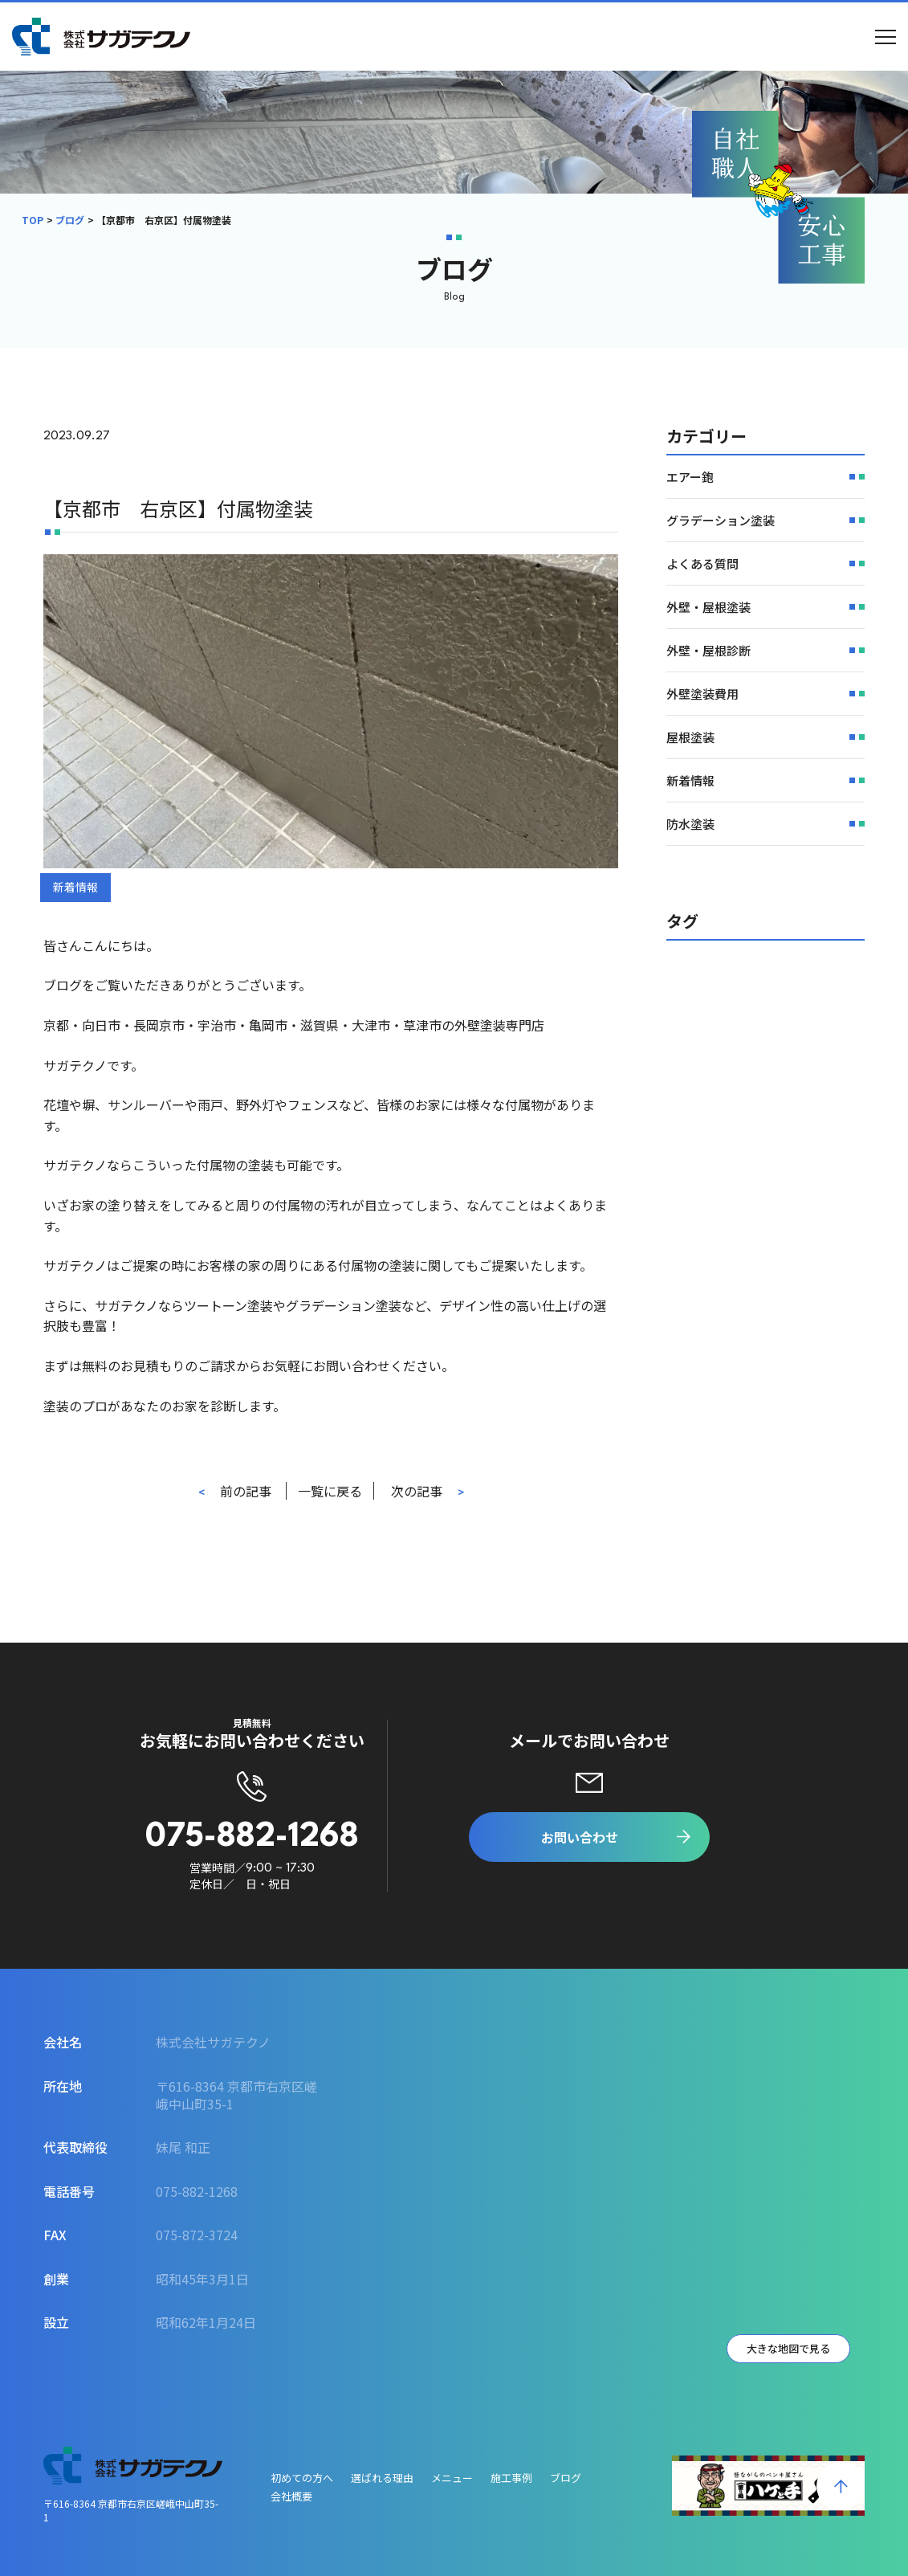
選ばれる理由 (382, 2477)
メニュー (452, 2477)
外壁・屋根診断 (708, 650)
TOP (32, 220)
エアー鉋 (690, 476)
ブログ (69, 220)
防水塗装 (690, 823)
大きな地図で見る (788, 2348)
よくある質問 (702, 563)
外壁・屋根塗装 (708, 606)
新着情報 (75, 887)
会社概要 (291, 2496)
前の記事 (245, 1490)
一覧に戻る (330, 1491)
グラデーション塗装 (720, 520)
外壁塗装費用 (702, 693)
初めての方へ (302, 2477)
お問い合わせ (579, 1837)
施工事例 (511, 2477)
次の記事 (416, 1490)
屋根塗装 (690, 737)
